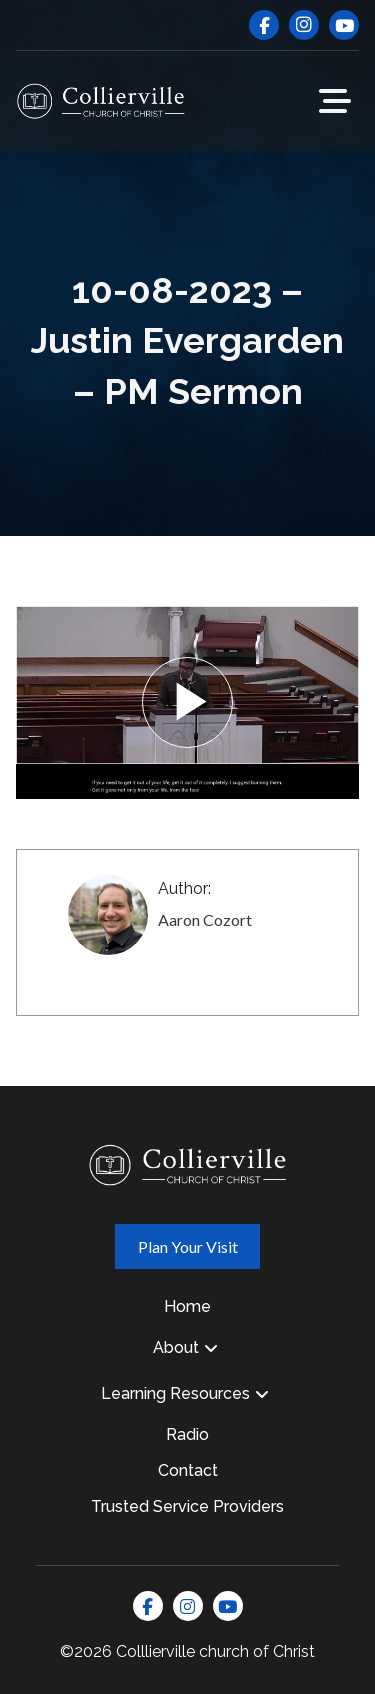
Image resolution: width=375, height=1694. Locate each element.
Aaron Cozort (205, 919)
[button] (335, 101)
